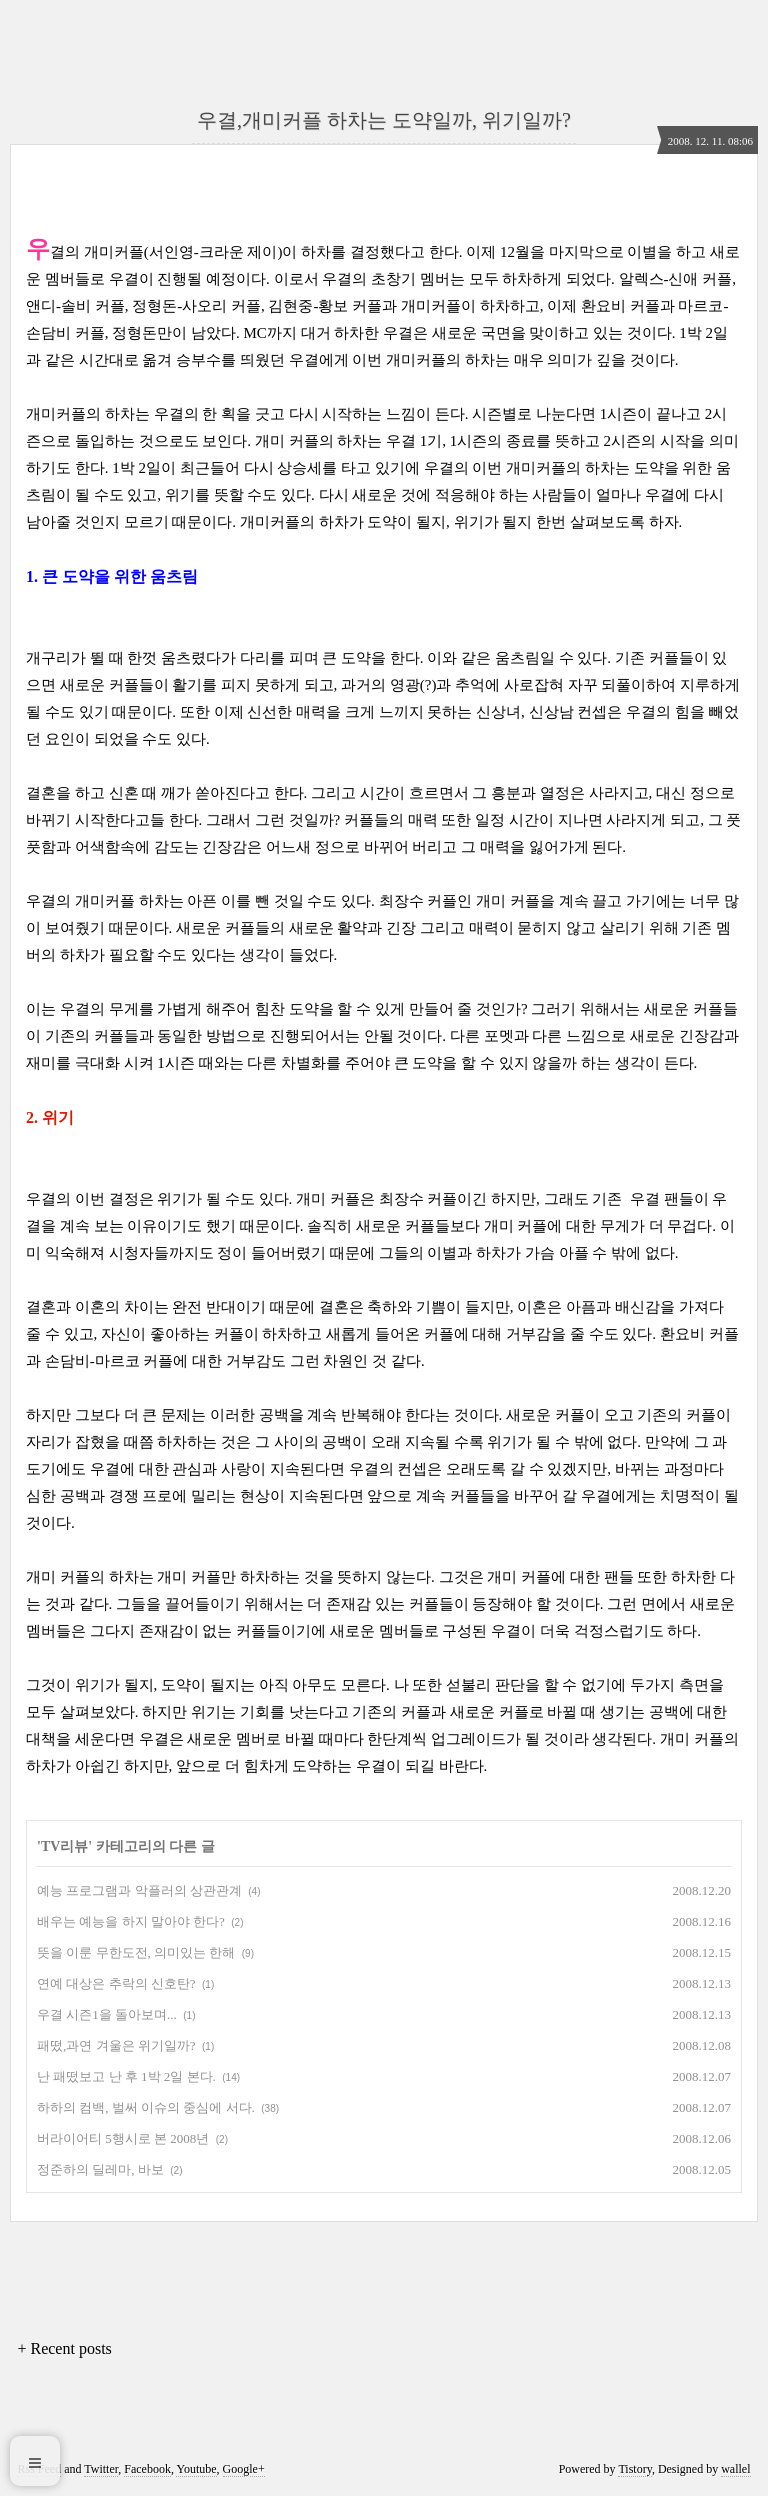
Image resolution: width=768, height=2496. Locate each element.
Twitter (101, 2469)
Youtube (196, 2469)
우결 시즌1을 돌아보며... (107, 2014)
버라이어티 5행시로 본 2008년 (123, 2138)
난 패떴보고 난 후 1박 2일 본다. (126, 2076)
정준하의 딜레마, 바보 (100, 2169)
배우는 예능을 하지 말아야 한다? (131, 1921)
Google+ (244, 2469)
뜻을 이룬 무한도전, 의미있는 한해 (136, 1952)
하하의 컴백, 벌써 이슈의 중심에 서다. (146, 2107)
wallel (735, 2469)
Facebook (147, 2469)
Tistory (634, 2469)
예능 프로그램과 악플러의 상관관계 (139, 1890)
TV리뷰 (64, 1846)
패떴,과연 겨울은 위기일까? (116, 2045)
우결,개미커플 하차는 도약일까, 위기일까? (384, 120)
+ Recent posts (64, 2348)
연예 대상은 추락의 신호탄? (116, 1983)
